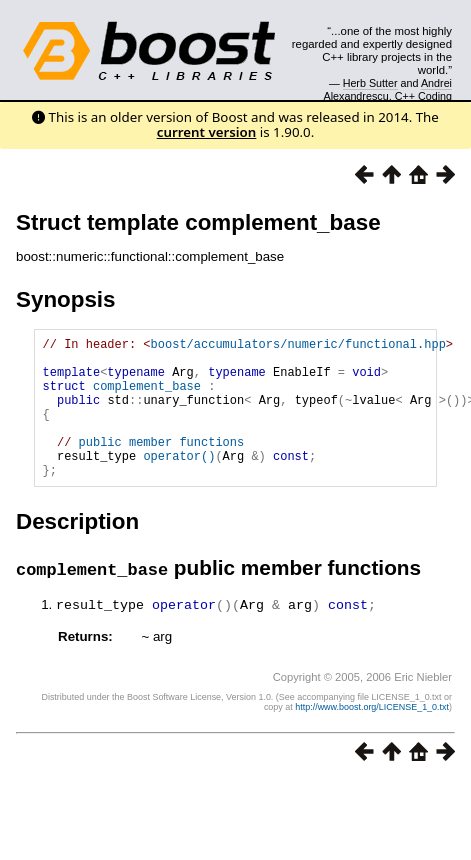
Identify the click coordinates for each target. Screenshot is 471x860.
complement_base (147, 397)
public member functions (162, 465)
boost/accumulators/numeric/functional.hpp (298, 346)
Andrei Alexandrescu (388, 89)
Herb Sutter (370, 83)
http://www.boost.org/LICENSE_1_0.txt (372, 736)
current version (207, 132)
